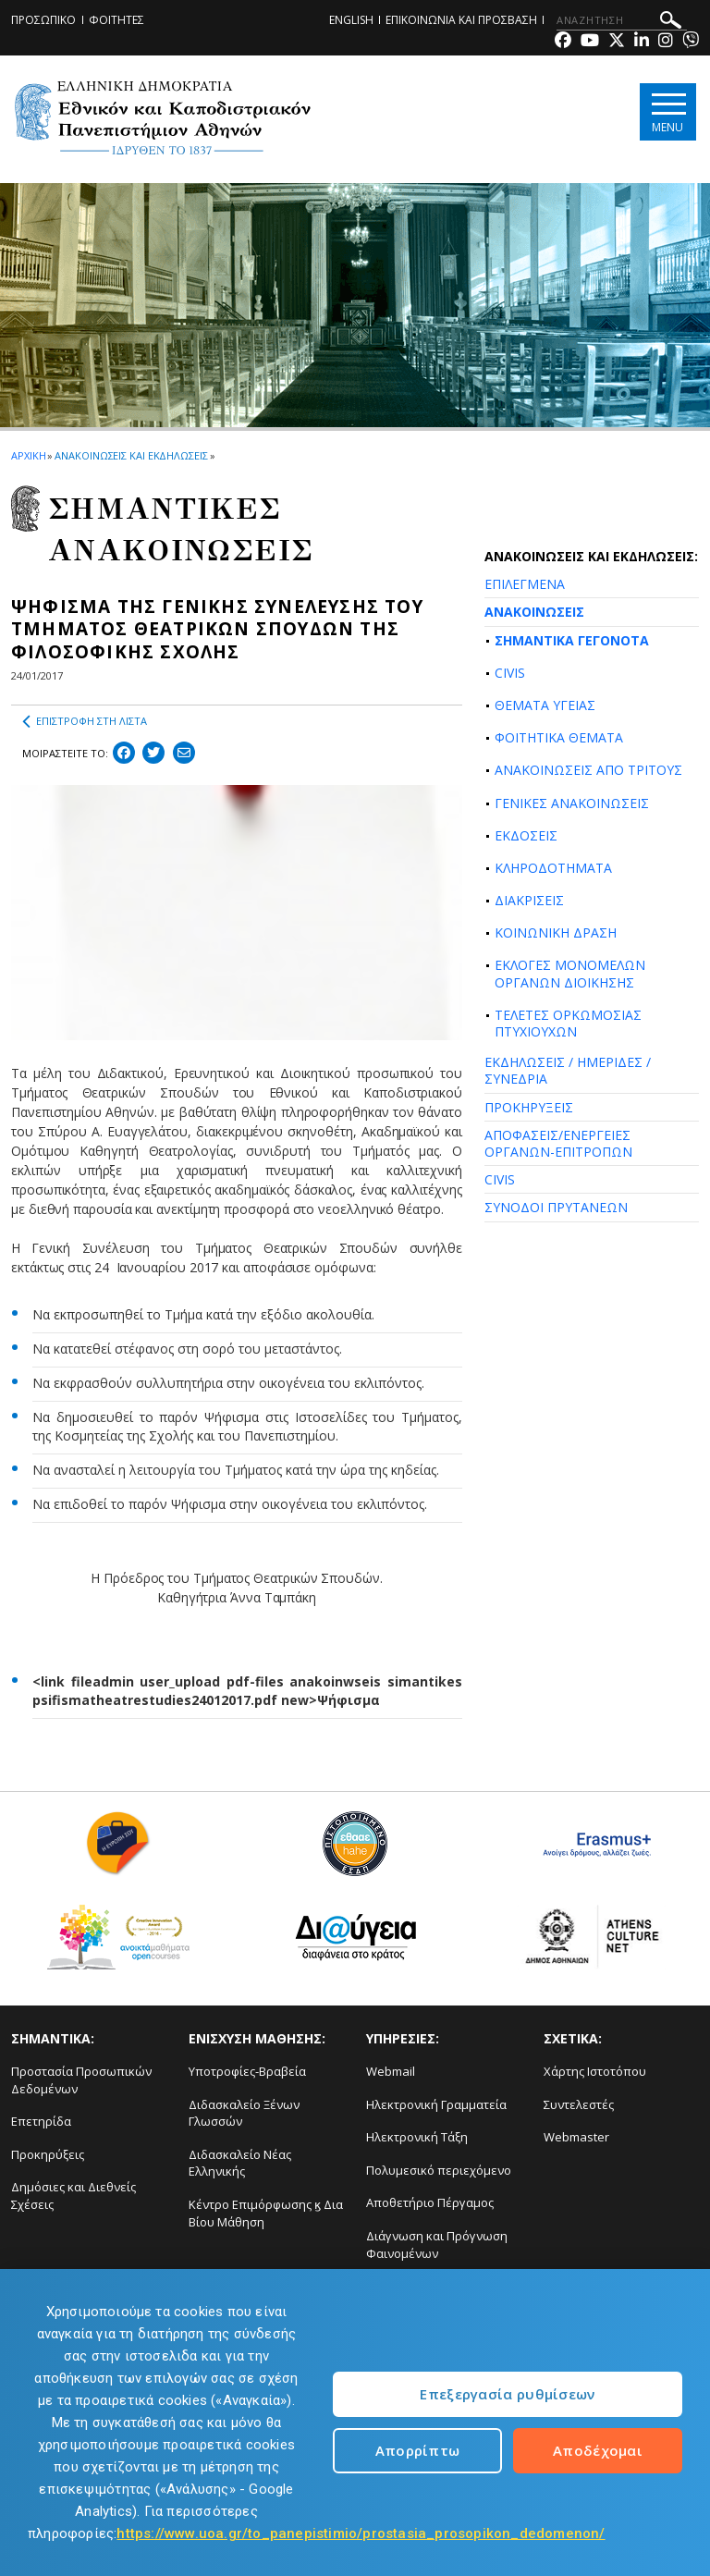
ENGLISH (351, 20)
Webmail (390, 2071)
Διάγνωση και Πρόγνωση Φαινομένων (437, 2244)
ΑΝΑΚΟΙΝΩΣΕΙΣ (534, 611)
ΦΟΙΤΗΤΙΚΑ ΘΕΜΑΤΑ (559, 737)
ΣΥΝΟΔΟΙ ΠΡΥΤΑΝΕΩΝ (556, 1207)
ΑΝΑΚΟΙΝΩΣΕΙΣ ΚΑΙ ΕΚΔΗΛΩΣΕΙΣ (131, 455)
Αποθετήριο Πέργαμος (430, 2202)
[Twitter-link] (616, 42)
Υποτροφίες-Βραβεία (247, 2071)
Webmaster (576, 2136)
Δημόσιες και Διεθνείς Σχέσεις (73, 2195)
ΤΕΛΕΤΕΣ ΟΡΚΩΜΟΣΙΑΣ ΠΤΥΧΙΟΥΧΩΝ (568, 1023)
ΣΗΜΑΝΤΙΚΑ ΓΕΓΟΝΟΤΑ (572, 640)
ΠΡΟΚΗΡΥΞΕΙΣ (528, 1107)
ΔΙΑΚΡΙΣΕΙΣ (529, 900)
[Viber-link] (690, 42)
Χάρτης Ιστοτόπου (595, 2071)
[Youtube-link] (590, 42)
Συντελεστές (579, 2104)
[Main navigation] (667, 112)
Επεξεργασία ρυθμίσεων (507, 2394)
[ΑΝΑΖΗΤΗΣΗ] (622, 20)
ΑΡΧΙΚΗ (28, 455)
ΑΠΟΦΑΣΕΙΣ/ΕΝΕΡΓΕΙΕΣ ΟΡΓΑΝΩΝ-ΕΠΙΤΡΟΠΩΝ (558, 1143)
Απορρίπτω (417, 2450)
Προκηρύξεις (47, 2154)
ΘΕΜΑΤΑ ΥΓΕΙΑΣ (545, 705)
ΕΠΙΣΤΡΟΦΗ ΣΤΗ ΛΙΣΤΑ (84, 721)
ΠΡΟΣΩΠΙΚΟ (43, 20)
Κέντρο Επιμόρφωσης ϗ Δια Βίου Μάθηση (266, 2213)
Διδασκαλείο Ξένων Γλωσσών (244, 2113)
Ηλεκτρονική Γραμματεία (436, 2104)
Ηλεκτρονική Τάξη (417, 2136)
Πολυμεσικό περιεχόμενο (438, 2170)
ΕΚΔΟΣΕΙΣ (526, 835)
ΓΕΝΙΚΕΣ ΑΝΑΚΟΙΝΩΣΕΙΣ (572, 803)
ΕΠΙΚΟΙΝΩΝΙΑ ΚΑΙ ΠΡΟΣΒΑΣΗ (461, 20)
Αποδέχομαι (598, 2450)
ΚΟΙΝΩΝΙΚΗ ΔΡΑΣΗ (556, 932)
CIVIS (510, 672)
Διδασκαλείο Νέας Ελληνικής (240, 2163)
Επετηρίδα (41, 2121)
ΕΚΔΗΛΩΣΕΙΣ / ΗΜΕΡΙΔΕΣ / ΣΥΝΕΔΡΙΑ (567, 1070)
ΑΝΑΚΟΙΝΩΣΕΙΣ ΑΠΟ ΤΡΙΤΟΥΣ (588, 770)
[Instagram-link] (665, 42)
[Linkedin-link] (641, 42)
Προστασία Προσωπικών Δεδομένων (81, 2080)
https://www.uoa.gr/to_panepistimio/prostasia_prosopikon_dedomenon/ (360, 2533)
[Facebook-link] (563, 42)
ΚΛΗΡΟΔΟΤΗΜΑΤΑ (553, 868)
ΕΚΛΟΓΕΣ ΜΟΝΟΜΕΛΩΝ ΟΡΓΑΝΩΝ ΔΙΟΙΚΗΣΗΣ (570, 973)
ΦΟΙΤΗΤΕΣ (116, 20)
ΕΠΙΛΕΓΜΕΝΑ (524, 584)
